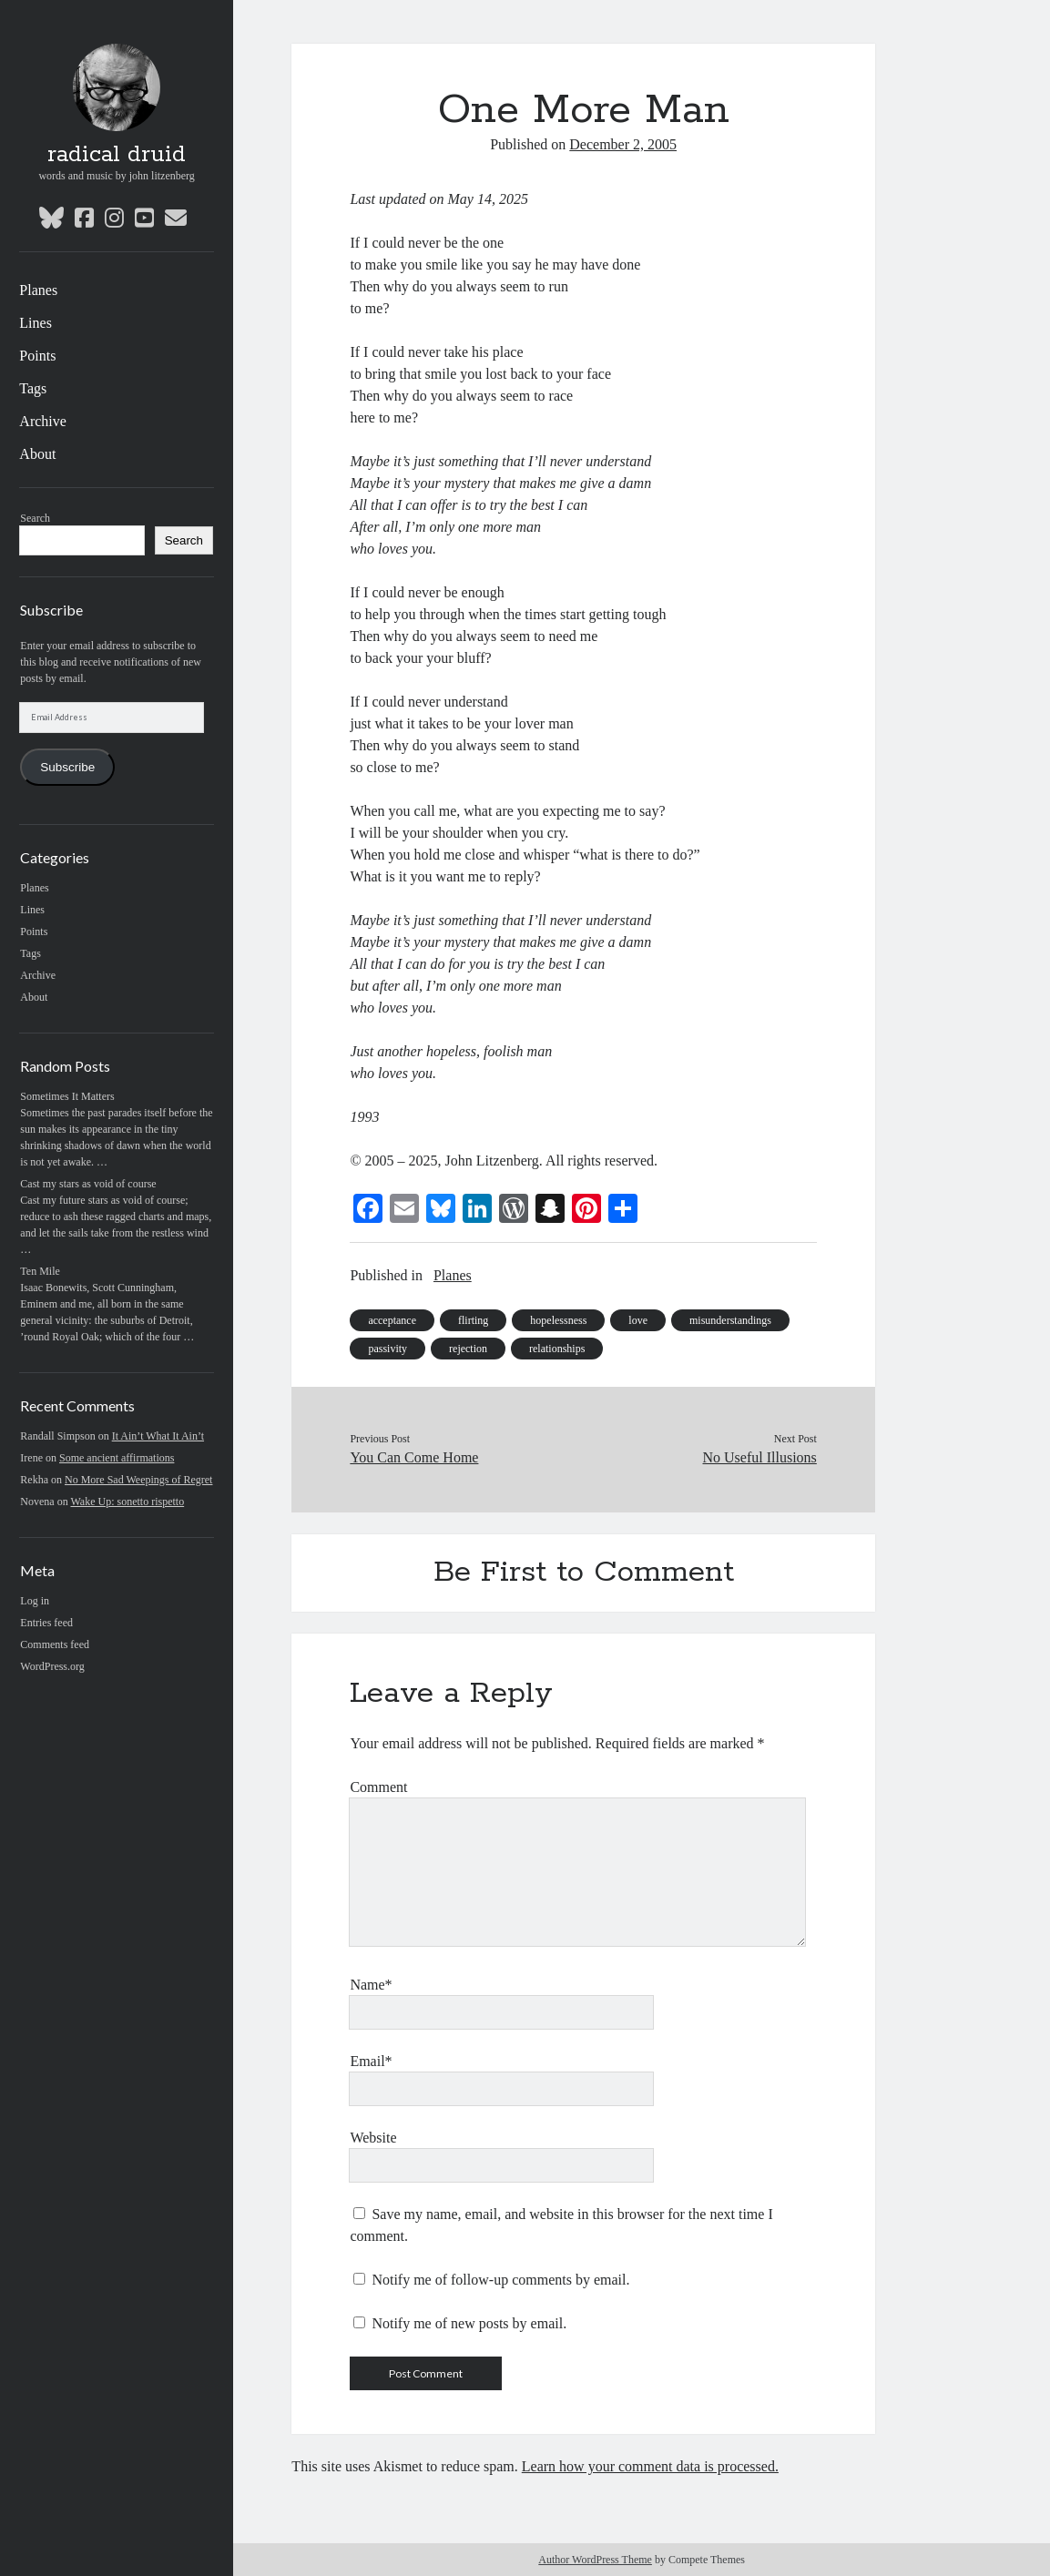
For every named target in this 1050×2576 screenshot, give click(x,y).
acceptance (392, 1320)
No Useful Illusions (760, 1457)
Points (37, 355)
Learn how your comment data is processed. (650, 2466)
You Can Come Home (414, 1457)
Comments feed (54, 1644)
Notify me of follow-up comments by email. (500, 2279)
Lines (35, 323)
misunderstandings (730, 1320)
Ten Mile (39, 1271)
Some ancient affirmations (116, 1457)
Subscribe (67, 767)
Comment (378, 1787)
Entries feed (46, 1622)
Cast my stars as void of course (88, 1183)
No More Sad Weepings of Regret (138, 1479)
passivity (387, 1348)
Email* (371, 2061)
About (37, 454)
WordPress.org (52, 1666)
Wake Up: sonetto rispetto (127, 1501)
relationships (557, 1348)
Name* (371, 1984)
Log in (34, 1600)
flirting (473, 1320)
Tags (32, 388)
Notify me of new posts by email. (469, 2323)
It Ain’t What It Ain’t (158, 1436)
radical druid (116, 154)
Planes (38, 290)
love (637, 1320)
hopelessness (558, 1320)
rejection (468, 1348)
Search (35, 518)
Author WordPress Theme (595, 2559)
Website (373, 2137)
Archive (42, 421)
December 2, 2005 (623, 144)
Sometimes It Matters (67, 1096)
